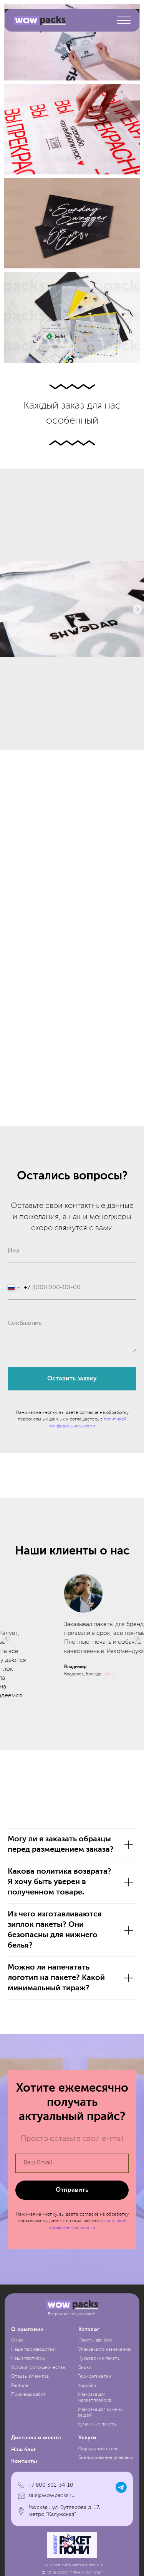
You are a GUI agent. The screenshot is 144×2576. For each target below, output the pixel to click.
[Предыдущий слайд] (6, 1654)
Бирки (84, 2399)
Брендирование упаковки (105, 2489)
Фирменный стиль (98, 2481)
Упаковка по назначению (105, 2381)
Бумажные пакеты (97, 2456)
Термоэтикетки (94, 2408)
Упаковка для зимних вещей (100, 2444)
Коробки (87, 2417)
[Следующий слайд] (137, 609)
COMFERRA (72, 1727)
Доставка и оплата (36, 2469)
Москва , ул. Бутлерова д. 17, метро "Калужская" (64, 2542)
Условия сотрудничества (38, 2399)
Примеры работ (28, 2426)
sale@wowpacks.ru (51, 2527)
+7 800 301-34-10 (50, 2516)
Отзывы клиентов (30, 2408)
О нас (17, 2372)
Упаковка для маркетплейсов (94, 2429)
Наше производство (33, 2381)
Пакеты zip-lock (95, 2372)
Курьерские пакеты (99, 2390)
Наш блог (23, 2481)
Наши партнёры (28, 2390)
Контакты (24, 2493)
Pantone (19, 2417)
